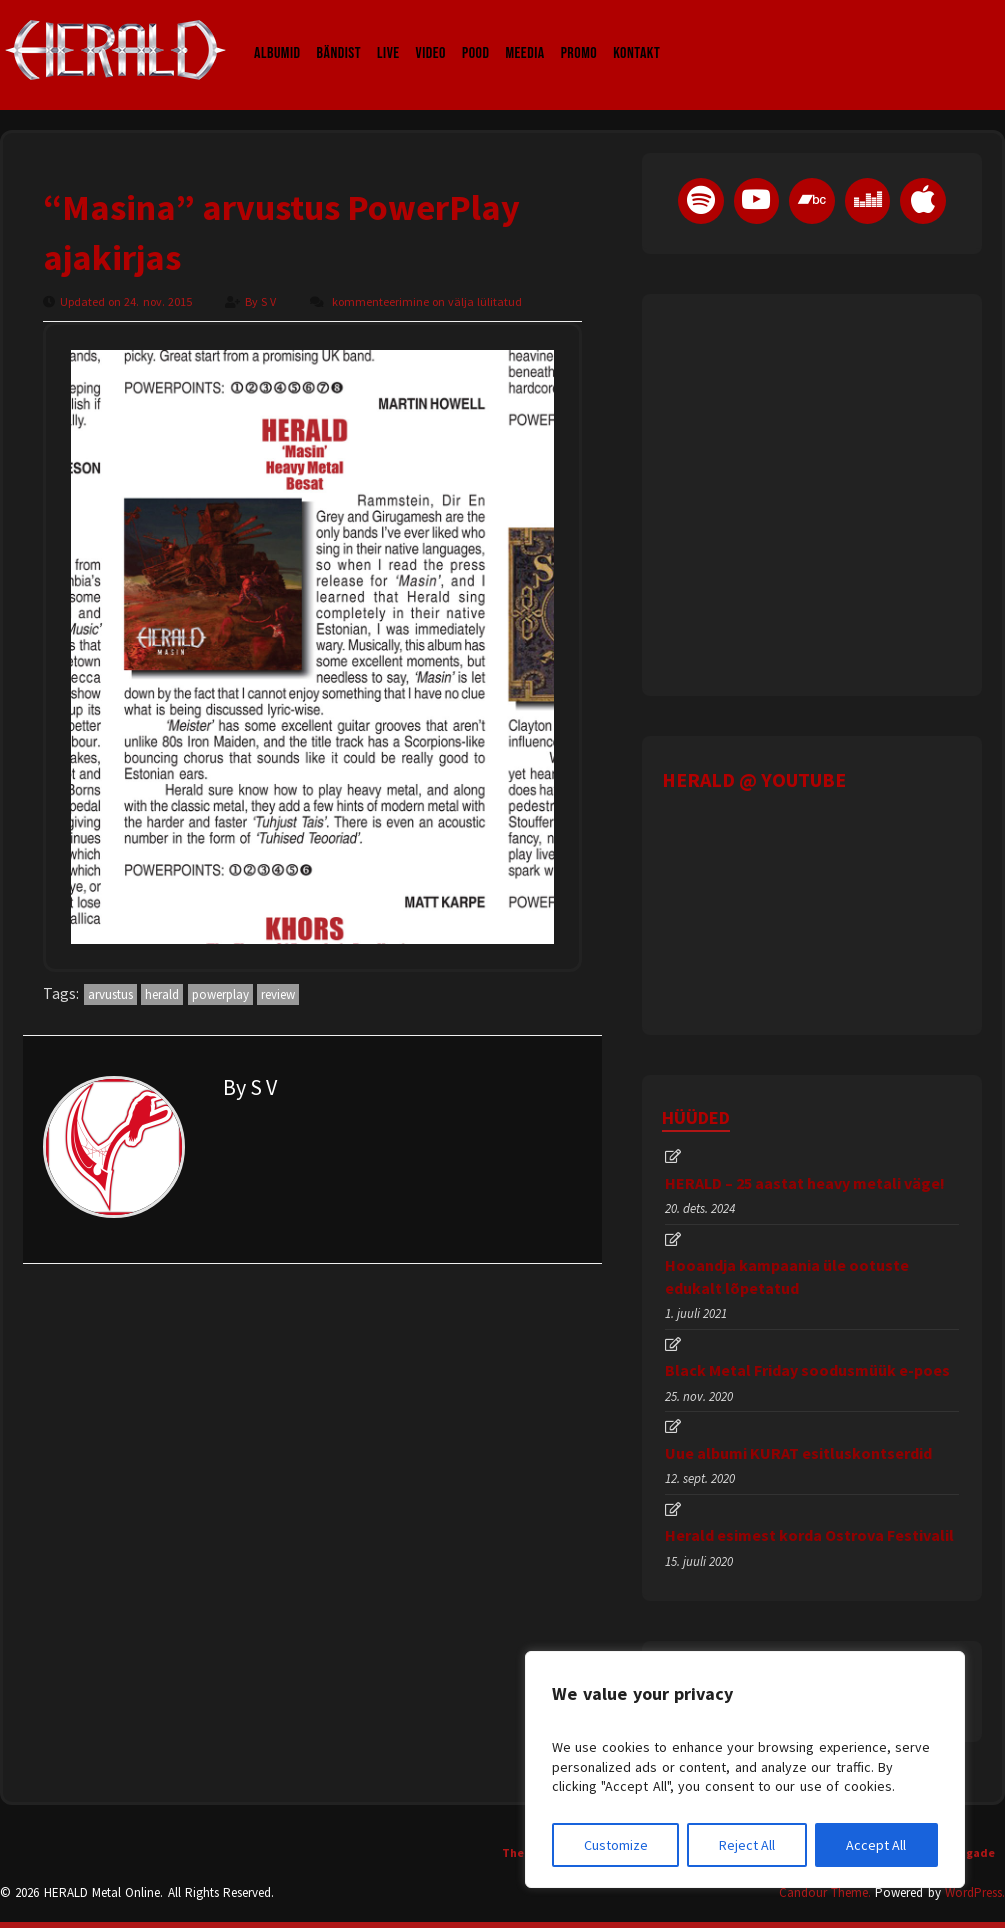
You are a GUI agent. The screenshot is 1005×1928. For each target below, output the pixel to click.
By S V (250, 1087)
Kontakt (636, 34)
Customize (616, 1845)
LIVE (388, 34)
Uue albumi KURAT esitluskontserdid (798, 1453)
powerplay (220, 994)
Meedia (524, 34)
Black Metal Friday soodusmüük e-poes (807, 1370)
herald (162, 994)
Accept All (876, 1845)
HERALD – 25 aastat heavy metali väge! (805, 1183)
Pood (475, 34)
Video (431, 34)
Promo (579, 34)
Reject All (747, 1845)
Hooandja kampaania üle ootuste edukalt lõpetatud (787, 1276)
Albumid (277, 34)
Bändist (339, 34)
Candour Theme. (825, 1892)
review (278, 994)
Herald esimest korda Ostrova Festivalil (809, 1535)
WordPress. (975, 1892)
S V (270, 301)
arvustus (110, 994)
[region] (745, 1769)
